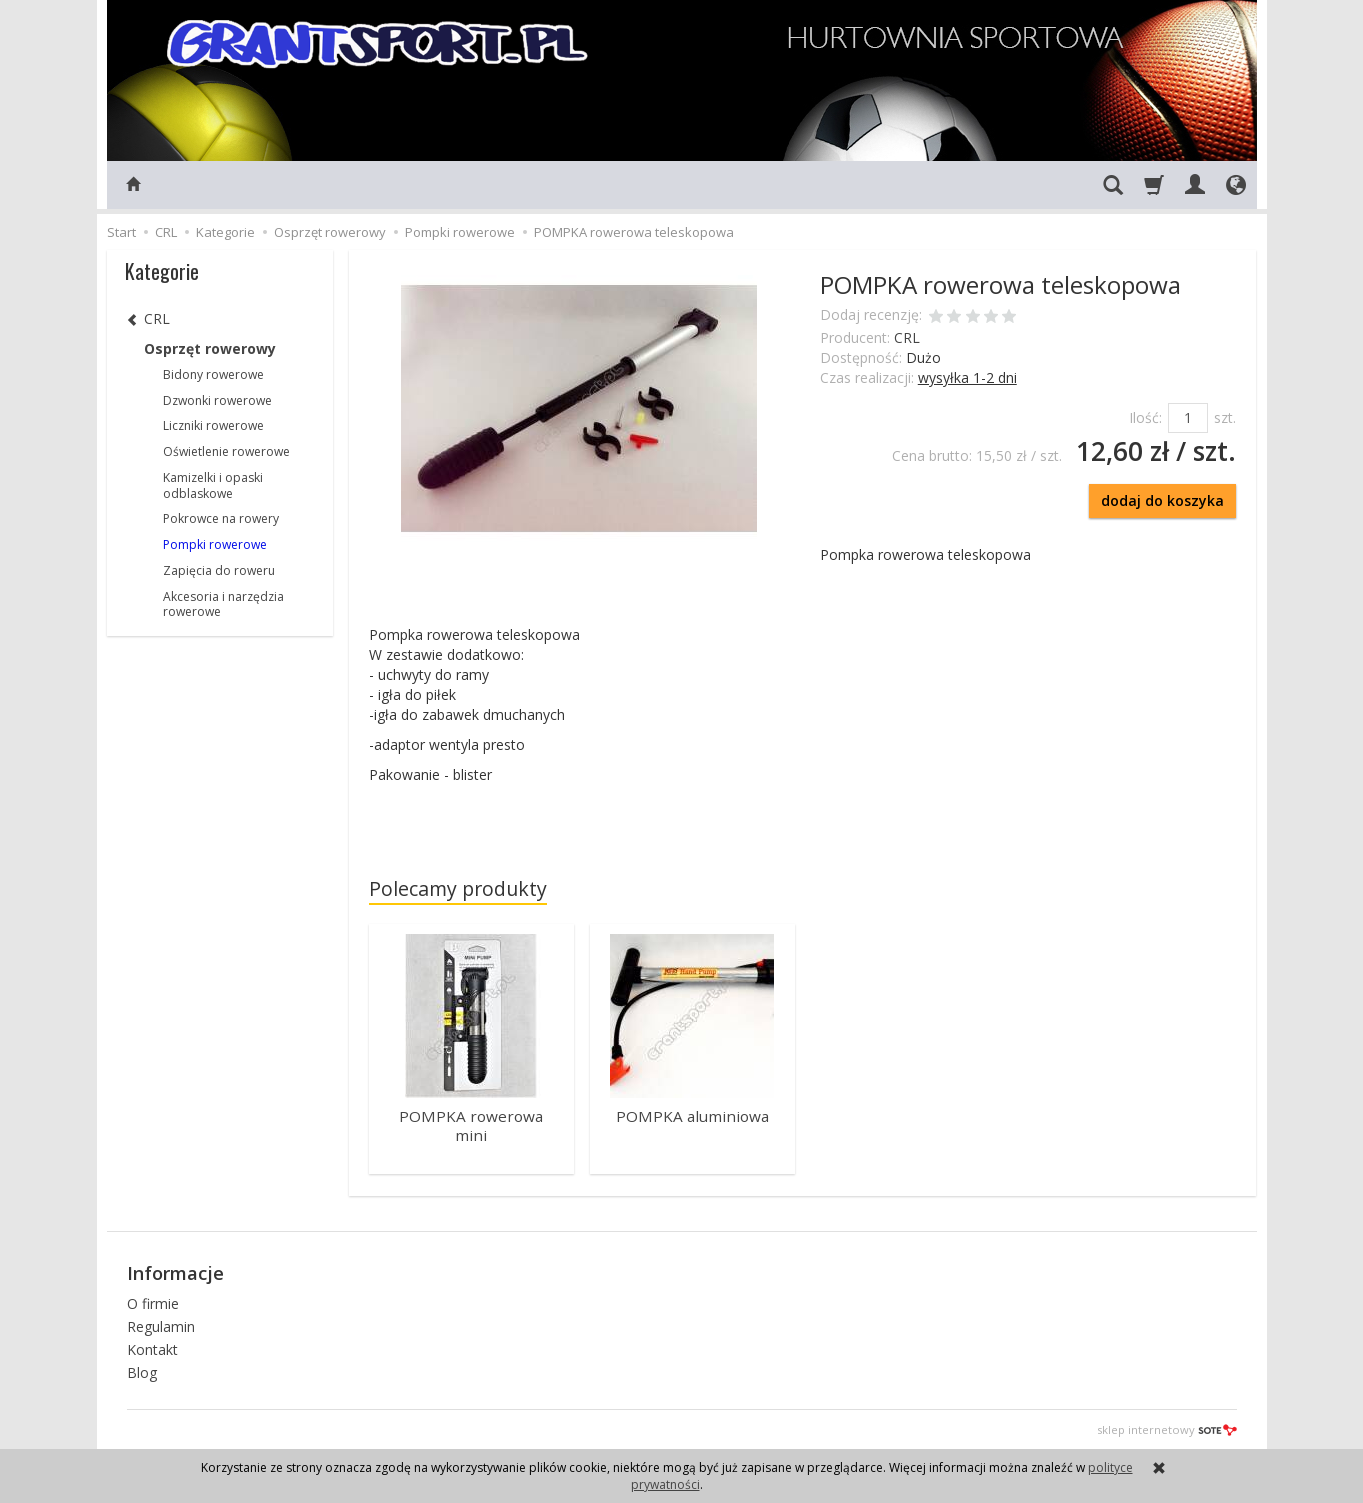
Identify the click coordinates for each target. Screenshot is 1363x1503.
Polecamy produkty (458, 888)
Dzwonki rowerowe (217, 400)
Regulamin (161, 1324)
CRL (907, 337)
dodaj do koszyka (1162, 500)
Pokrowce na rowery (221, 518)
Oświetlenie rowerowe (226, 451)
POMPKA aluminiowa (692, 1115)
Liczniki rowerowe (213, 425)
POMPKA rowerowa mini (471, 1124)
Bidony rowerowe (213, 374)
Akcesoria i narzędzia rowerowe (223, 604)
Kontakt (152, 1347)
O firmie (153, 1302)
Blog (142, 1370)
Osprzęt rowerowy (210, 348)
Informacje (175, 1272)
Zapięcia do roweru (219, 570)
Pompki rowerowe (215, 544)
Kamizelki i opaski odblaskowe (213, 485)
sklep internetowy (1167, 1428)
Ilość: (1145, 417)
